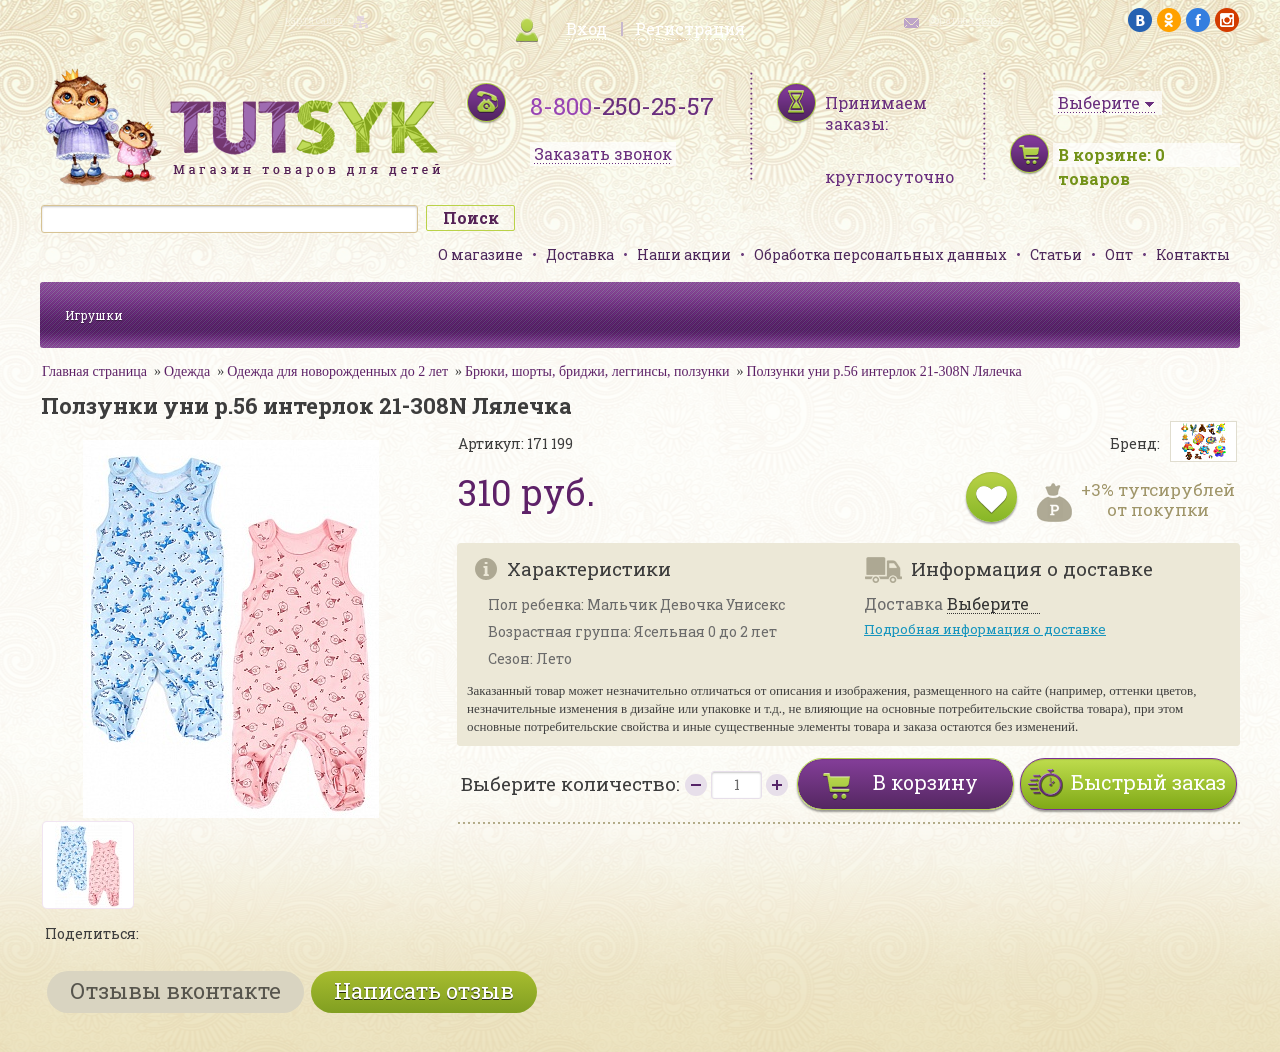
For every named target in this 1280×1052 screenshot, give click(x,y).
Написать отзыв (424, 990)
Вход (586, 28)
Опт (1119, 254)
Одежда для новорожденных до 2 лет (337, 371)
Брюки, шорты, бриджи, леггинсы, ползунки (597, 371)
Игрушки (94, 315)
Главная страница (94, 371)
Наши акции (684, 254)
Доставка (580, 254)
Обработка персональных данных (880, 254)
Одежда (187, 371)
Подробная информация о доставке (985, 629)
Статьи (1056, 254)
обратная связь (966, 20)
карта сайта (314, 20)
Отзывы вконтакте (175, 990)
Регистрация (690, 28)
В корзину (925, 782)
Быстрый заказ (1148, 782)
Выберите (988, 604)
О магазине (480, 254)
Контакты (1193, 254)
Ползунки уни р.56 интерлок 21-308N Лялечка (883, 371)
